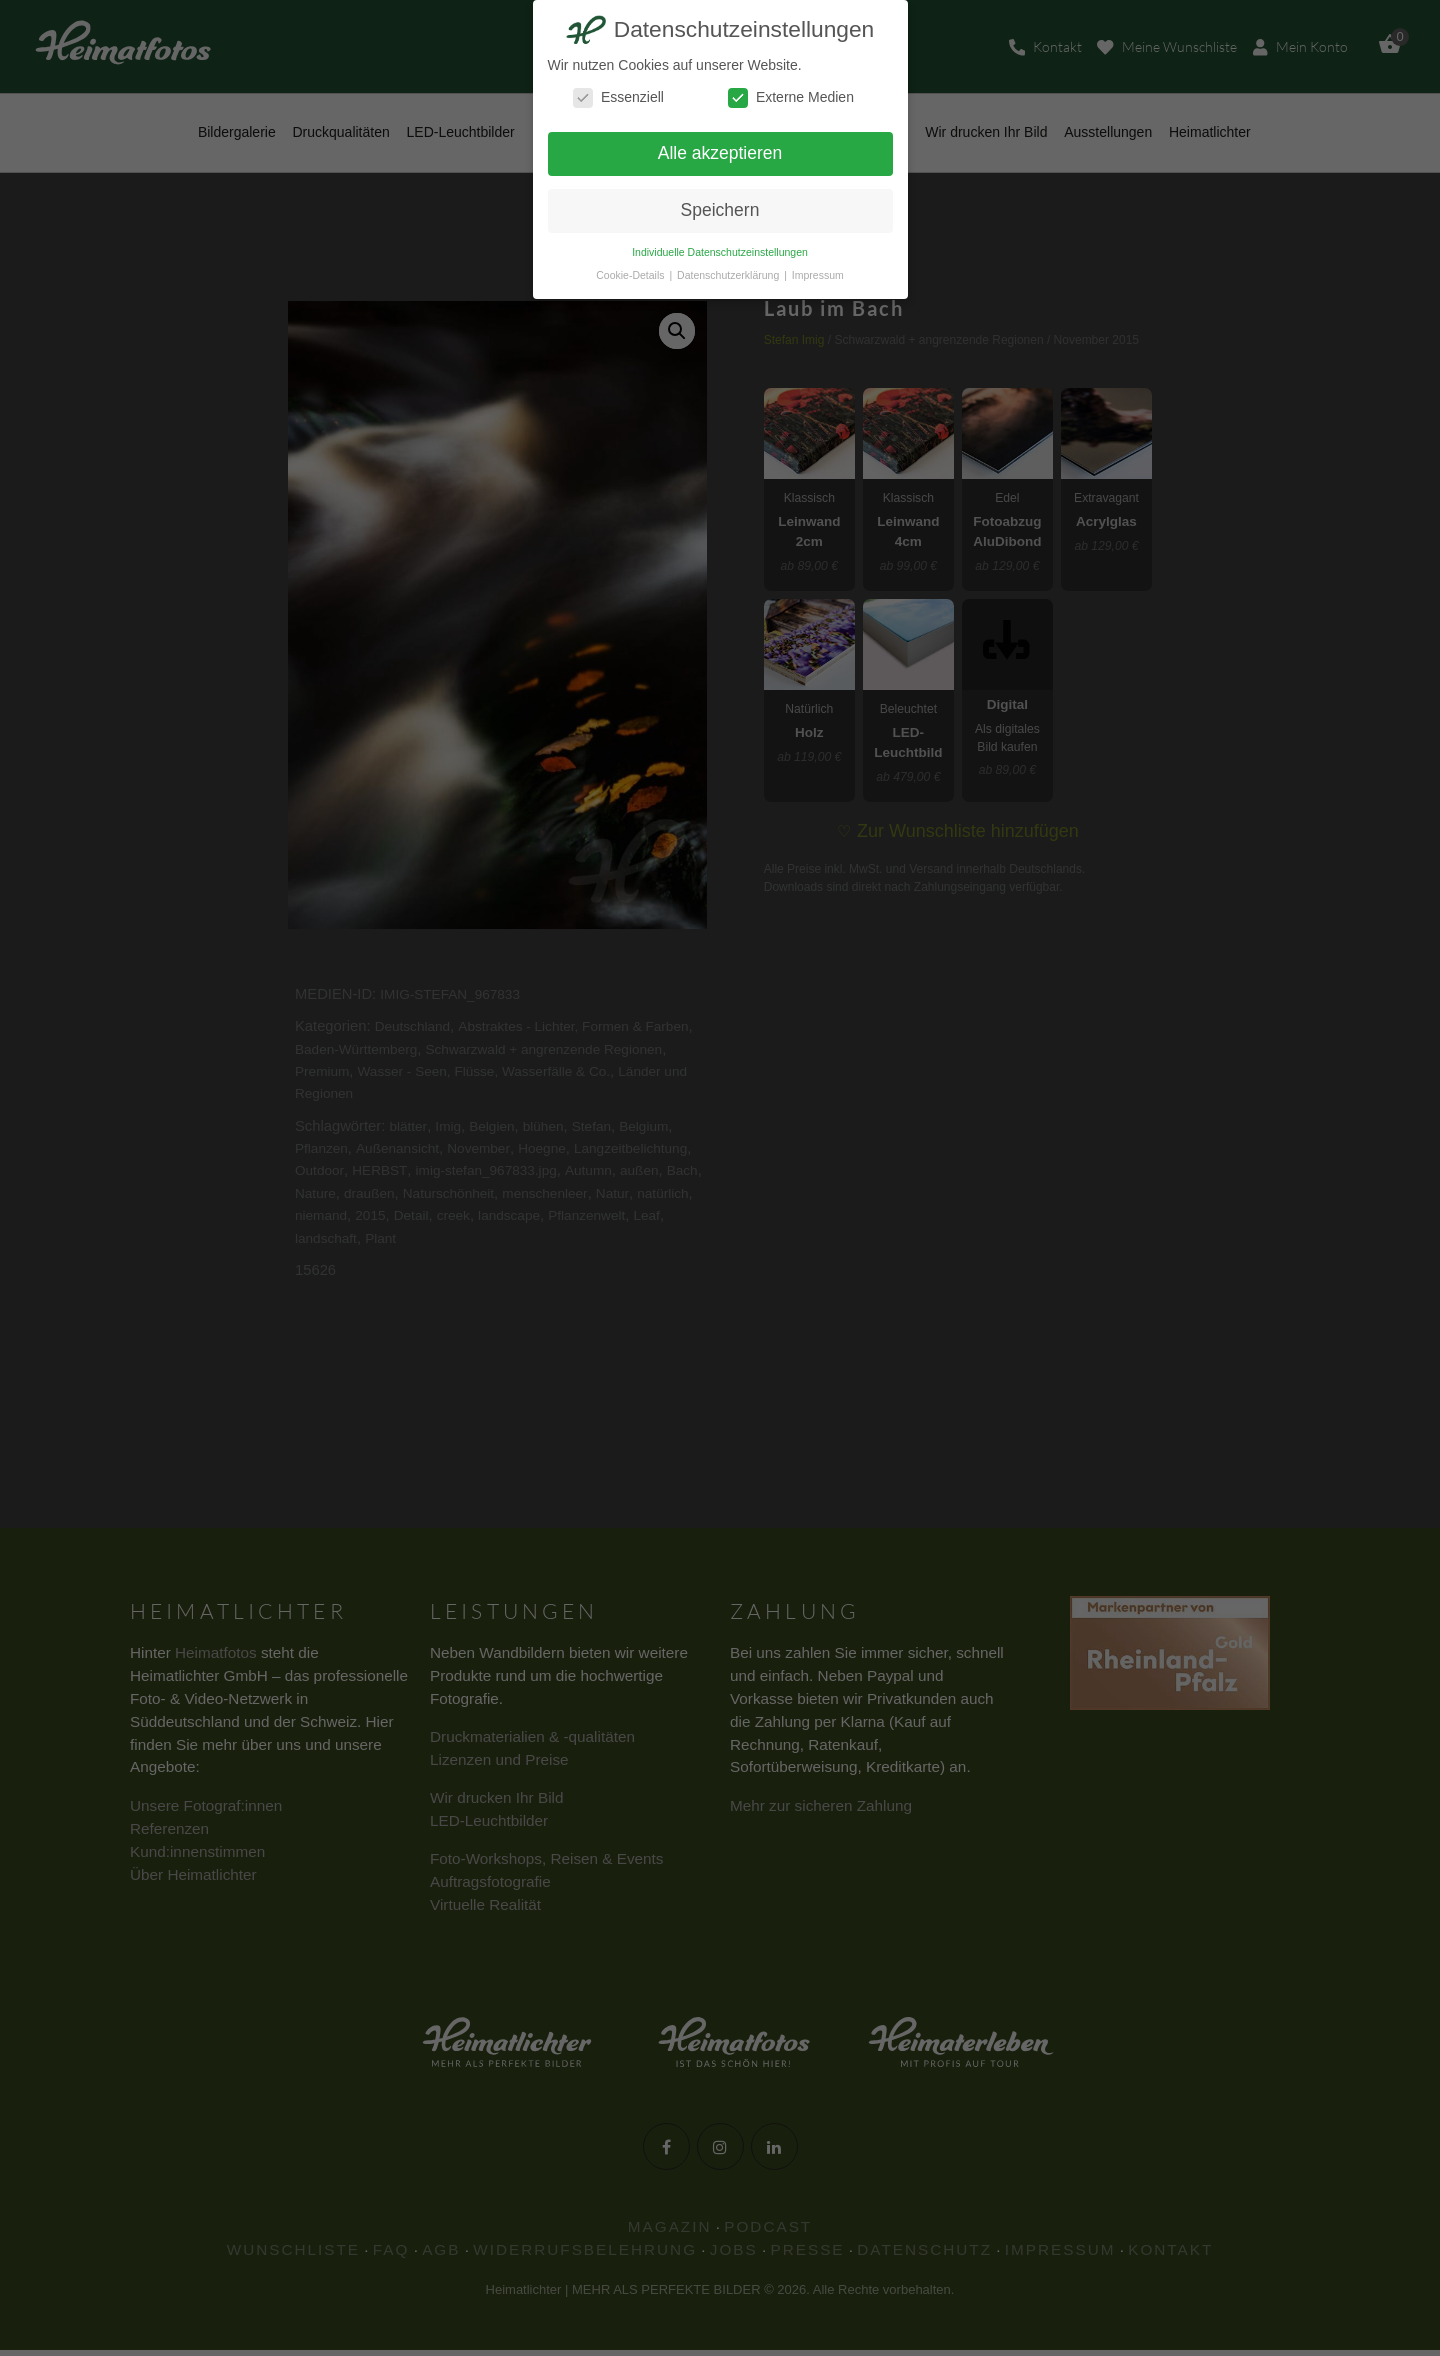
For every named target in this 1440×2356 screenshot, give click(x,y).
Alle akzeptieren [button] (720, 153)
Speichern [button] (720, 210)
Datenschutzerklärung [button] (729, 275)
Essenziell (618, 97)
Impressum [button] (818, 275)
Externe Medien (791, 97)
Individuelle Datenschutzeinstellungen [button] (720, 252)
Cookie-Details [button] (631, 275)
